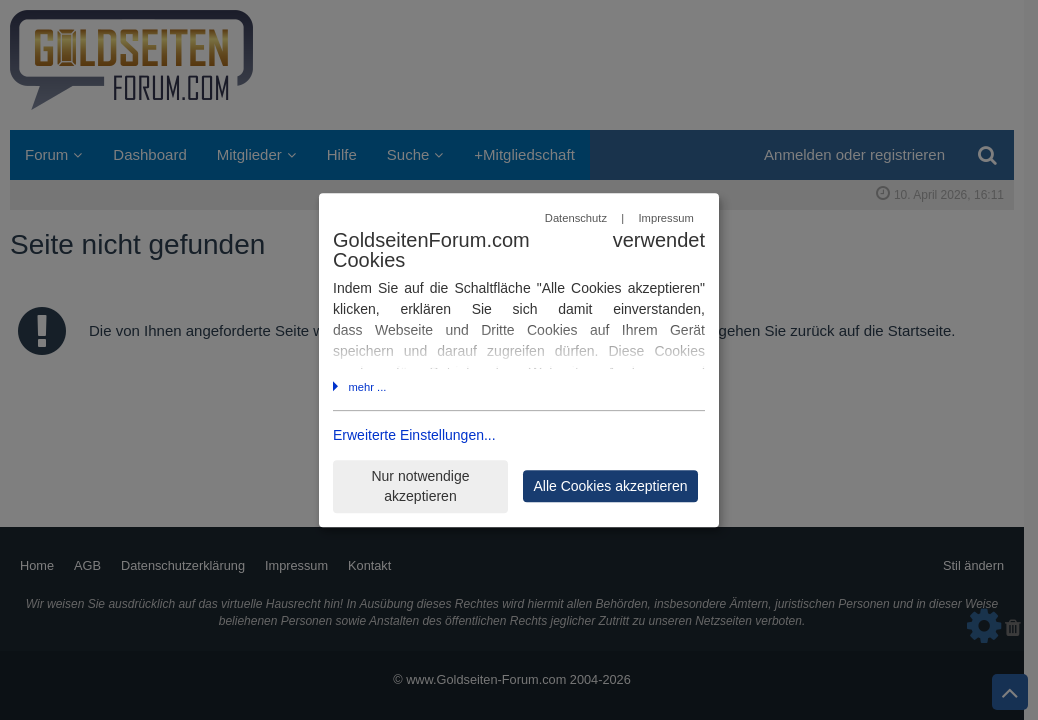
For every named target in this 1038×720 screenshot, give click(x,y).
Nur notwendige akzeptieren (420, 486)
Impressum (665, 218)
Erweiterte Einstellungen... (414, 436)
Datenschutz (576, 218)
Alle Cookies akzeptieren (610, 486)
